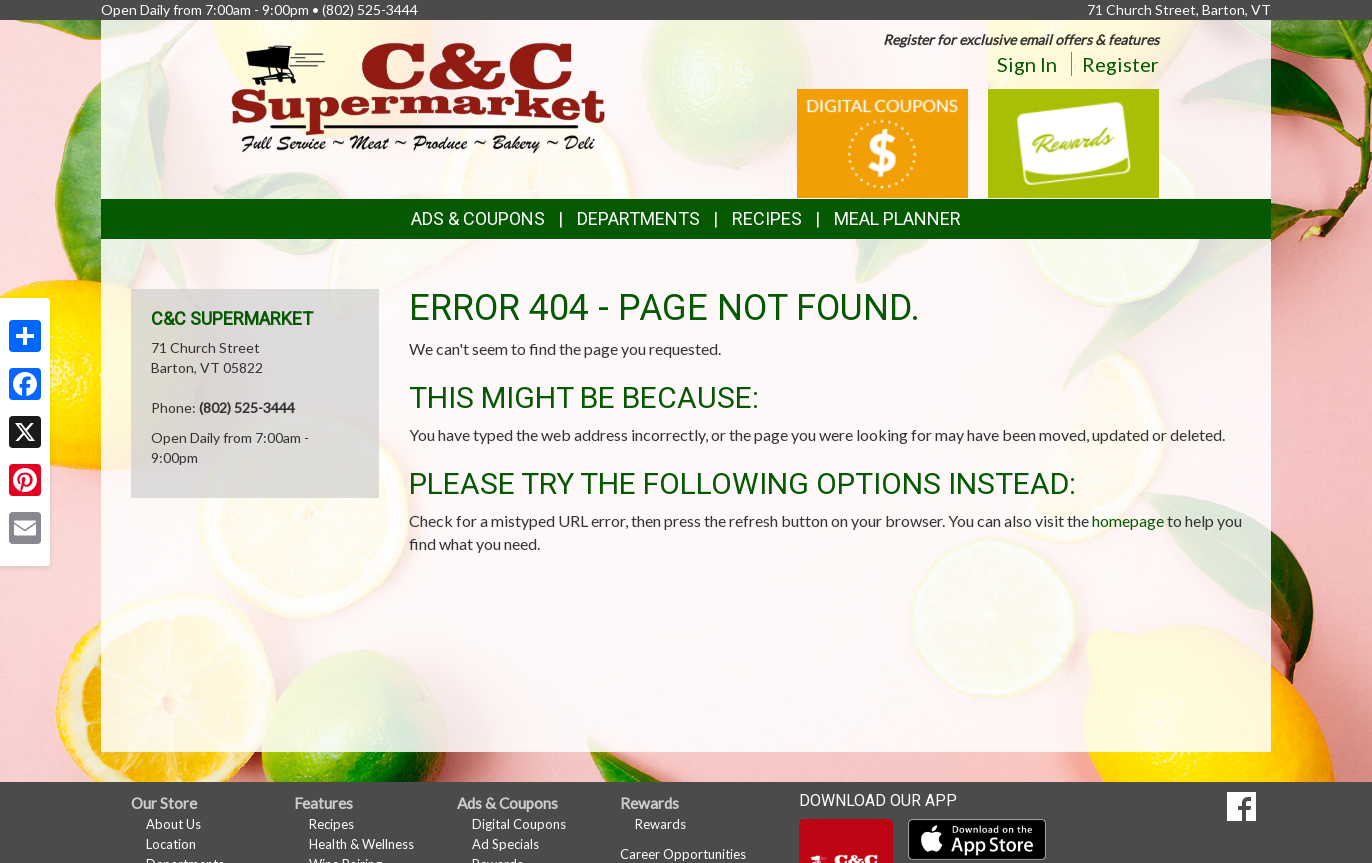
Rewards (660, 824)
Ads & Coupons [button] (478, 218)
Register (1120, 64)
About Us (173, 824)
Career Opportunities (683, 854)
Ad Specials (505, 844)
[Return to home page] (418, 95)
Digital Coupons (519, 824)
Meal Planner (897, 218)
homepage (1128, 520)
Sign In (1027, 64)
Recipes (767, 218)
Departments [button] (638, 218)
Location (171, 844)
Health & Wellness (361, 844)
